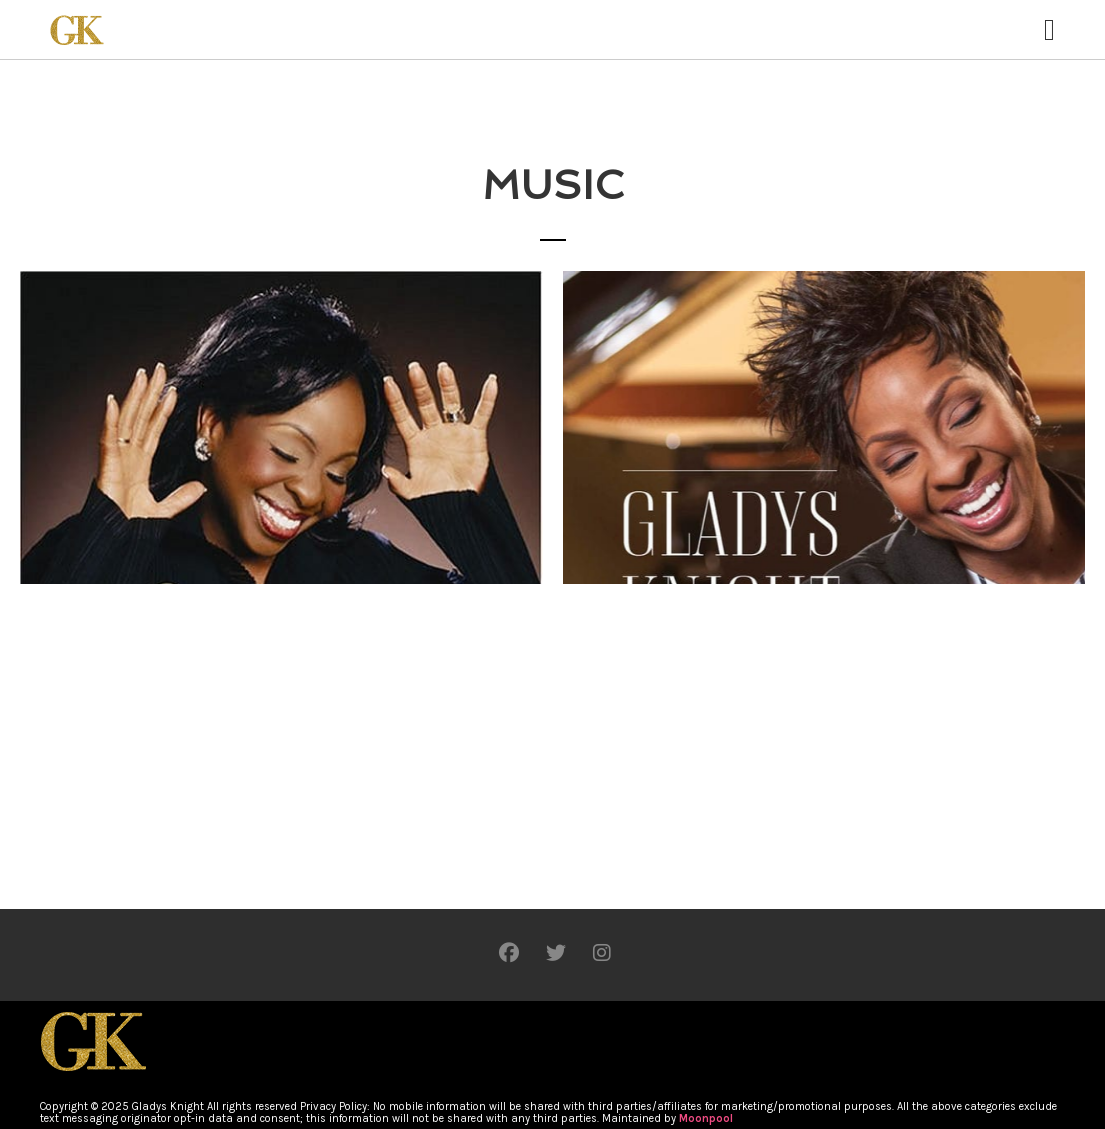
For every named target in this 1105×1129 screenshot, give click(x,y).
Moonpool (706, 1118)
